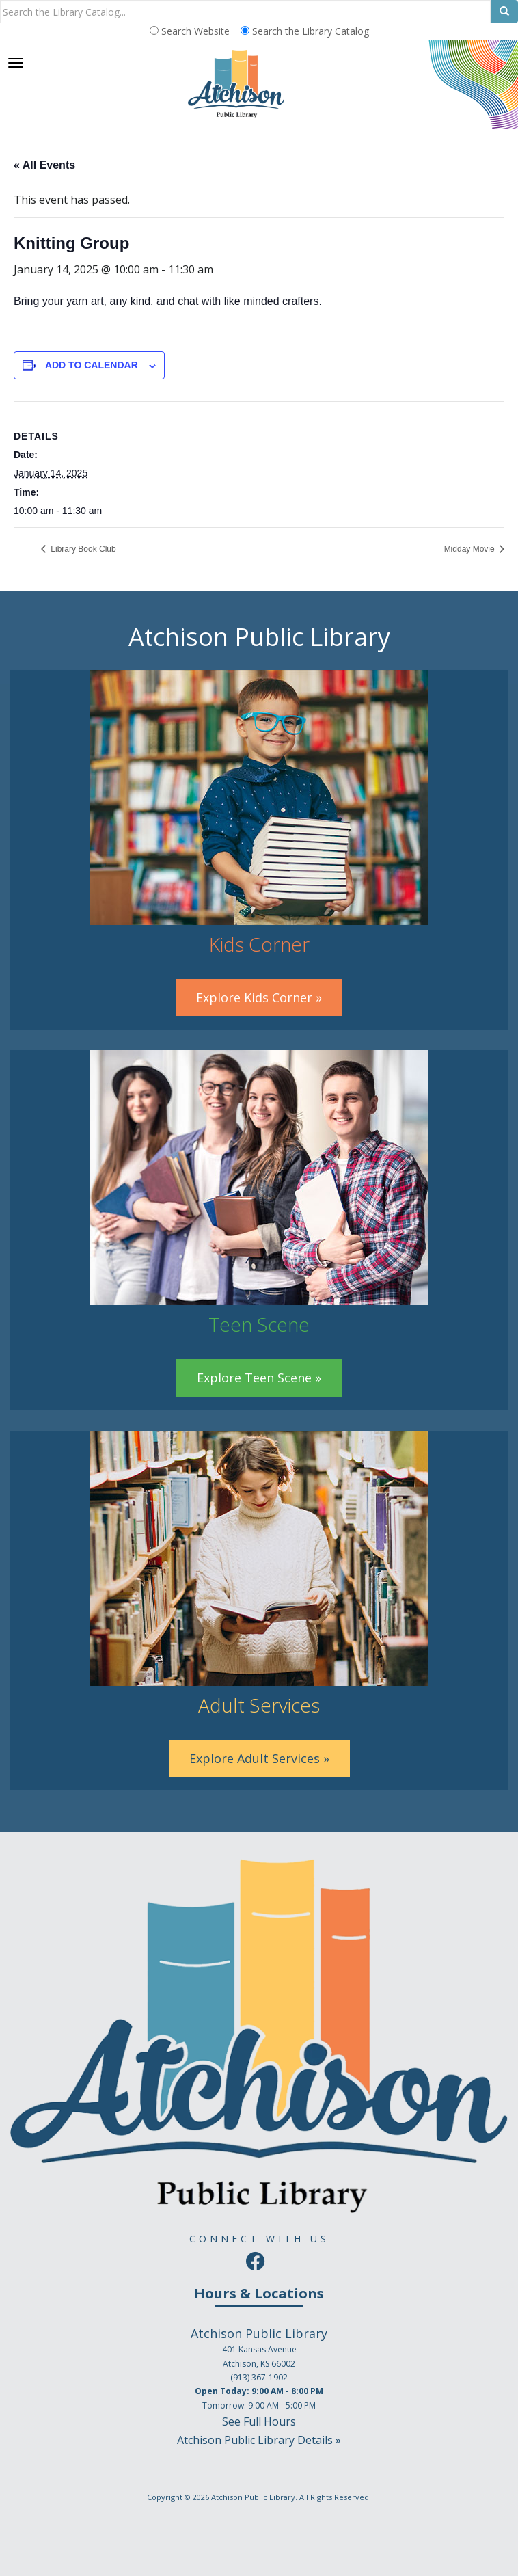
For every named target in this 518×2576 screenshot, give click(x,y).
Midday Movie (470, 549)
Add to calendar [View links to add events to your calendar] (91, 365)
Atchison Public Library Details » (259, 2439)
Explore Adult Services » (259, 1758)
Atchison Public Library (253, 2497)
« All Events (44, 165)
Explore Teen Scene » (259, 1377)
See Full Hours (259, 2421)
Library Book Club (82, 549)
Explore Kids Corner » (259, 997)
